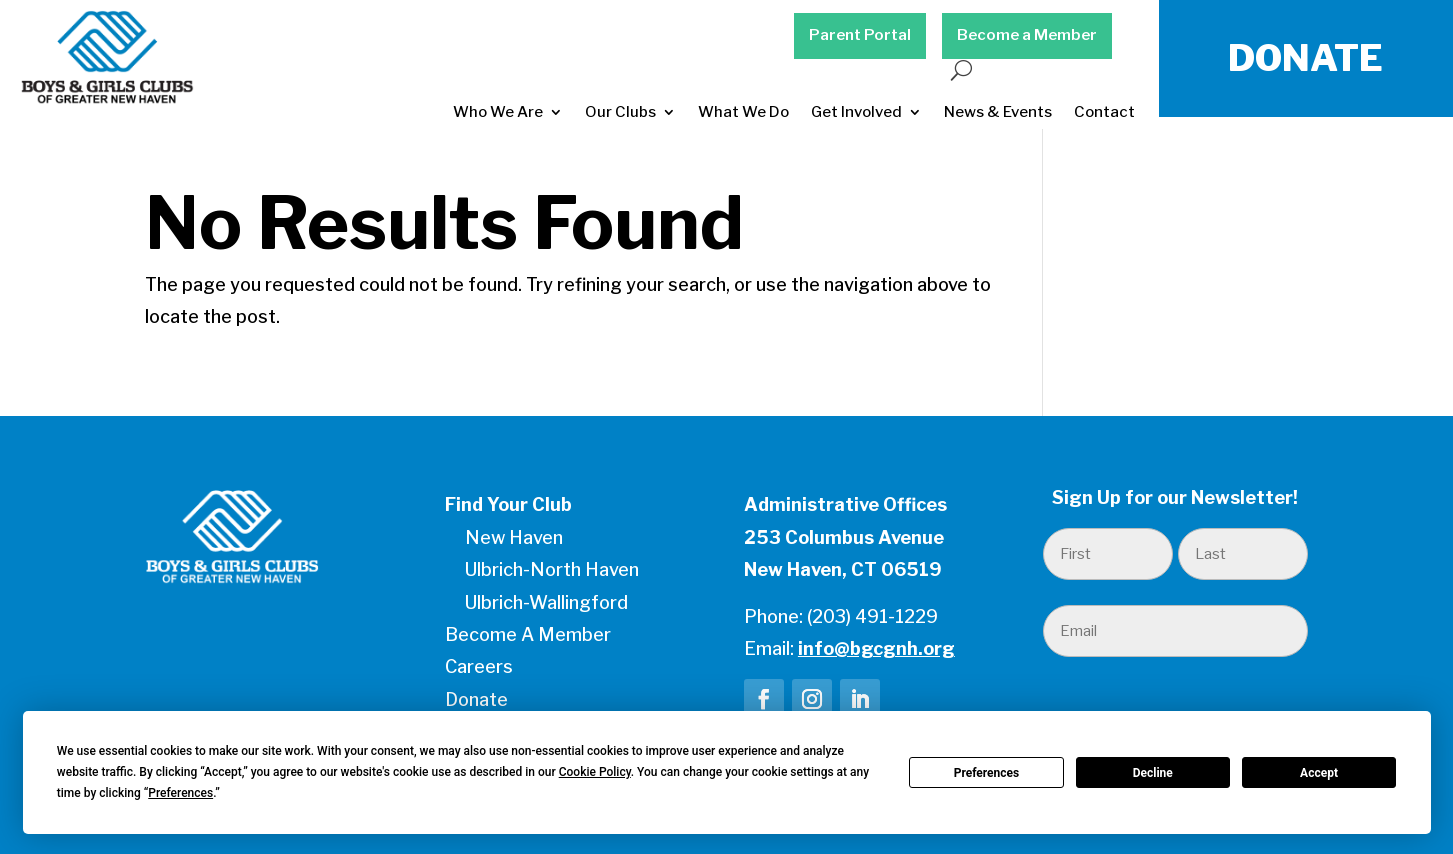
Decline (1153, 773)
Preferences (987, 773)
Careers (479, 666)
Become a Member (1027, 35)
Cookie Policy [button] (595, 772)
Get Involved (856, 112)
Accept (1319, 773)
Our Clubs (620, 112)
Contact (1104, 112)
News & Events (998, 112)
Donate (476, 699)
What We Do (743, 112)
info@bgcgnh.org (876, 648)
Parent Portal (860, 35)
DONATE (1305, 58)
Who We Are (498, 112)
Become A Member (528, 634)
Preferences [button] (180, 793)
